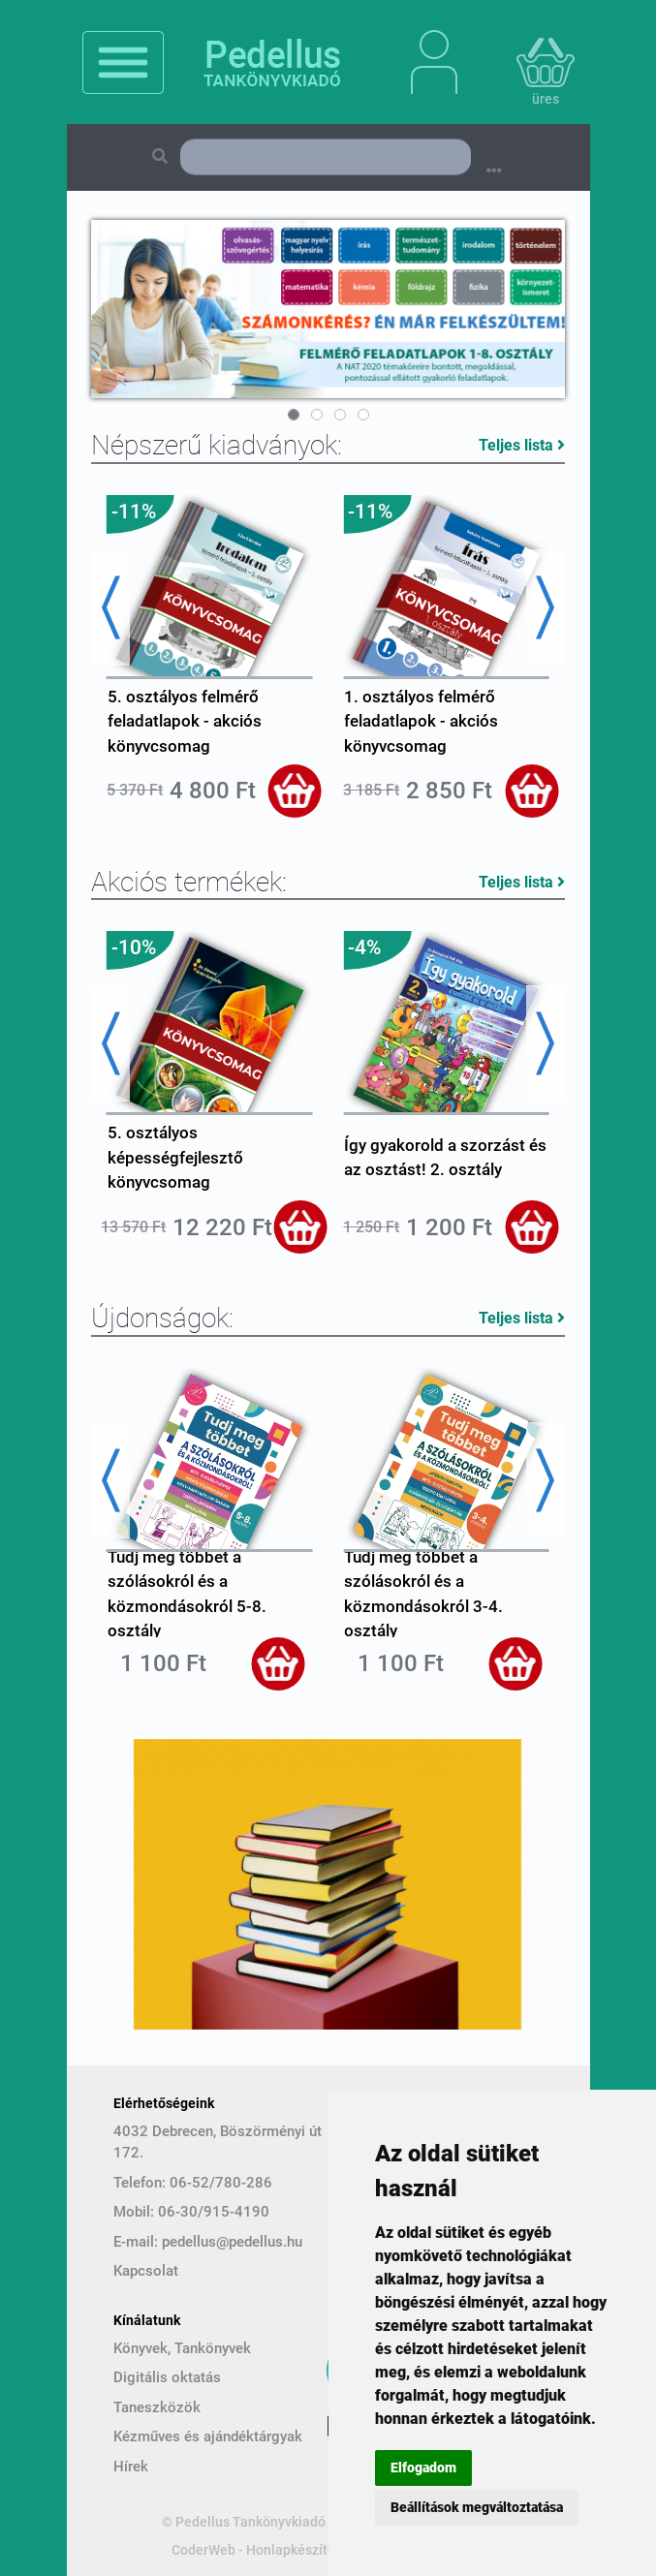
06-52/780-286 (221, 2182)
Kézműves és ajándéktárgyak (207, 2436)
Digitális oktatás (167, 2377)
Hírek (130, 2466)
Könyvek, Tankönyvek (182, 2348)
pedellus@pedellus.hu (232, 2241)
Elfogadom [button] (423, 2467)
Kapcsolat (145, 2271)
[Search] (325, 157)
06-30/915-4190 (213, 2211)
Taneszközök (157, 2407)
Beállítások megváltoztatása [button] (476, 2507)
